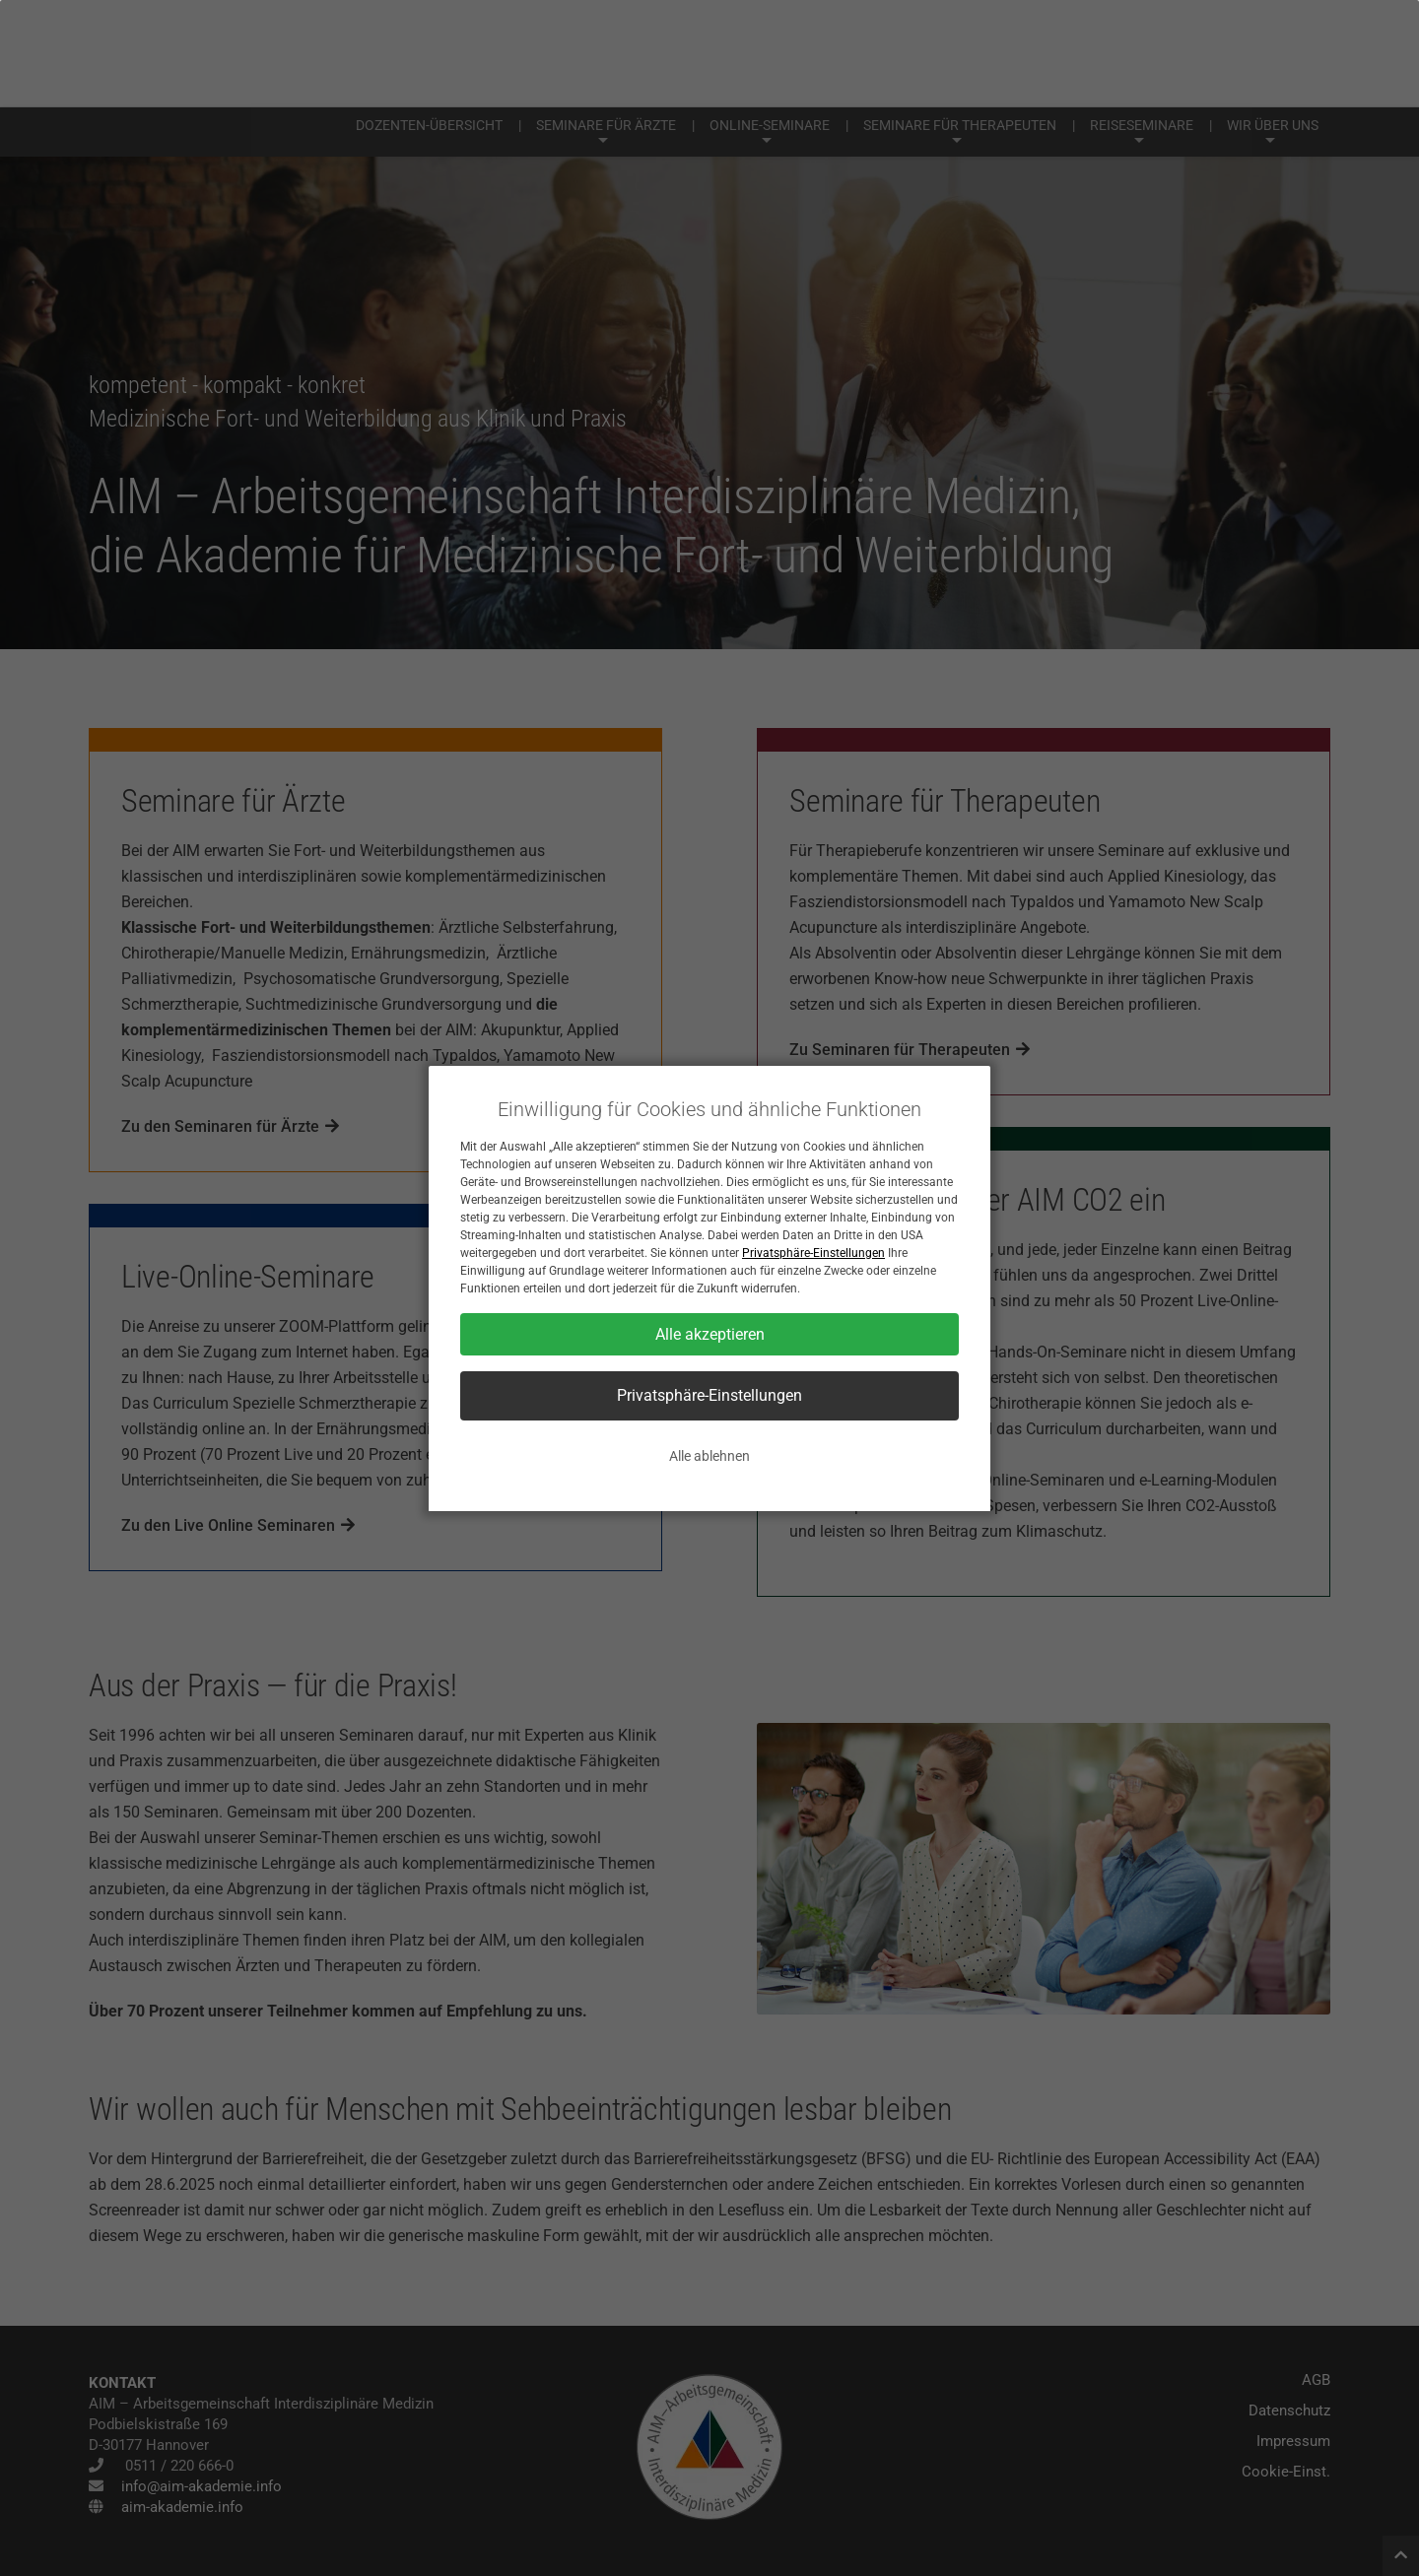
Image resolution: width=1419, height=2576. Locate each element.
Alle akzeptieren (710, 1334)
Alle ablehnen (709, 1456)
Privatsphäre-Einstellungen (813, 1253)
